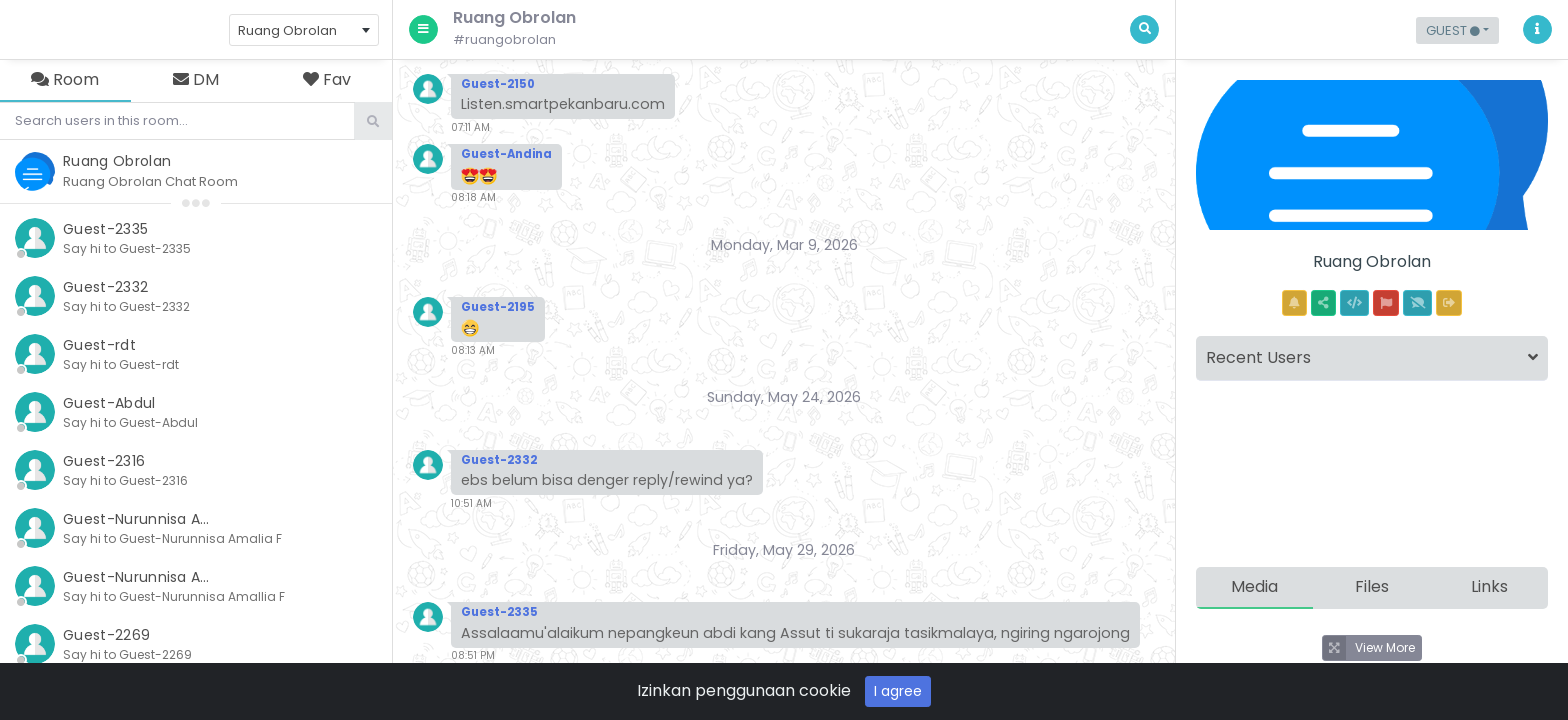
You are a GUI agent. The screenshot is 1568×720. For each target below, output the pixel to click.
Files (1372, 586)
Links (1489, 586)
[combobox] (304, 30)
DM (196, 79)
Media (1254, 586)
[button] (1457, 30)
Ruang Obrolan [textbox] (287, 30)
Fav (327, 79)
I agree (898, 691)
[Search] (177, 121)
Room (65, 79)
